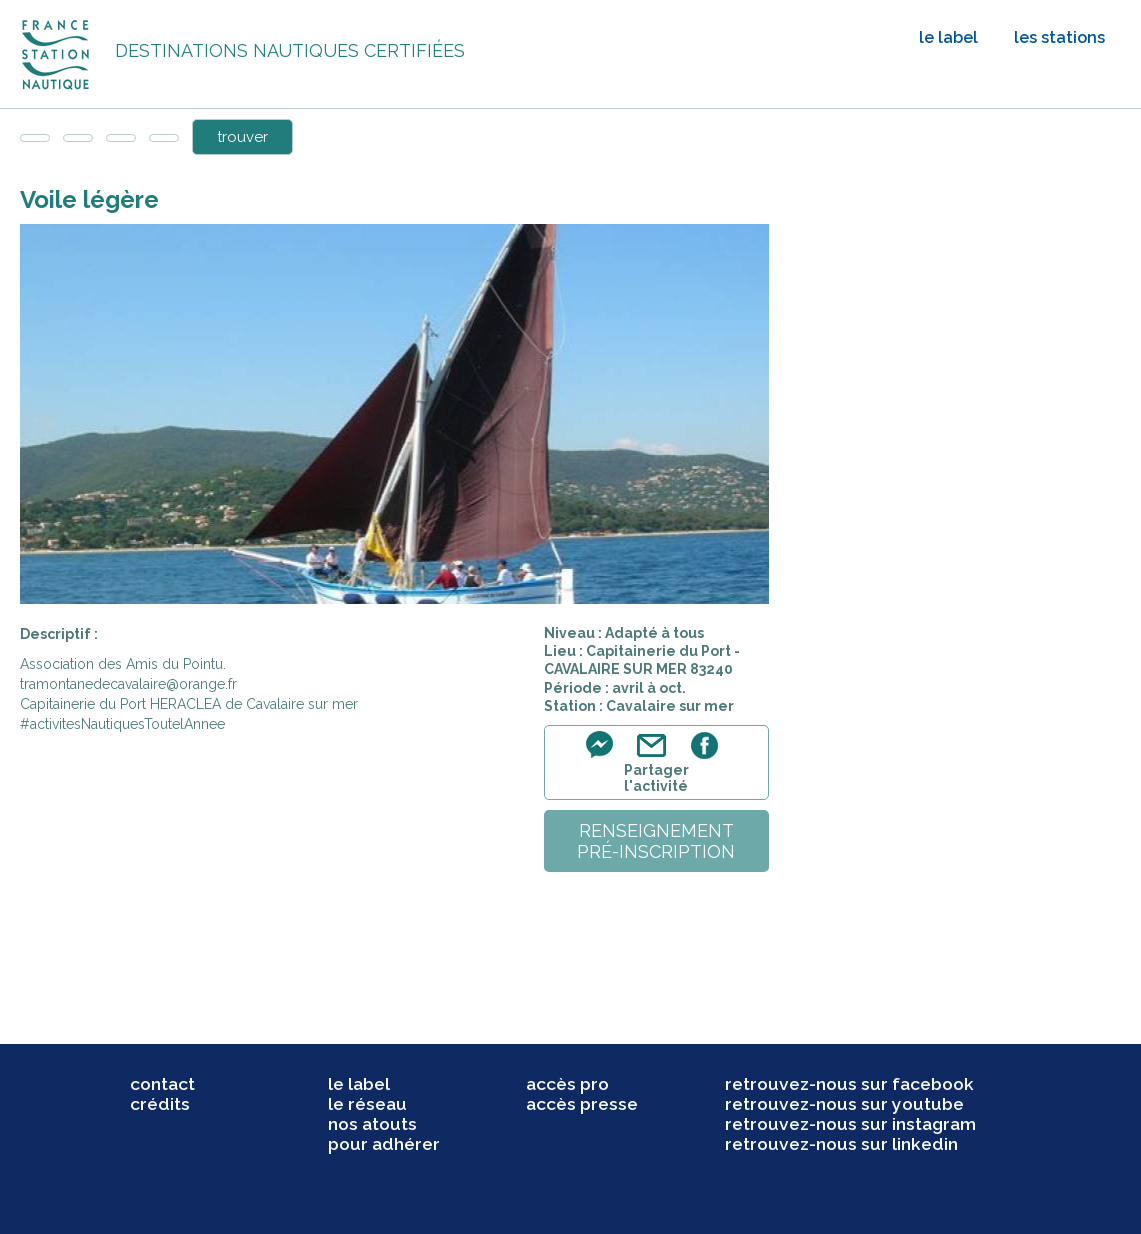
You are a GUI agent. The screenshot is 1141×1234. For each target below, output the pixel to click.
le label (948, 37)
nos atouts (372, 1124)
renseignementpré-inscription (656, 841)
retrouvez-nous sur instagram (850, 1124)
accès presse (582, 1104)
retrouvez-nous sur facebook (849, 1084)
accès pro (567, 1084)
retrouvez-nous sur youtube (844, 1104)
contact (162, 1084)
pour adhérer (384, 1144)
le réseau (367, 1104)
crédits (160, 1104)
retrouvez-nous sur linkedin (841, 1144)
